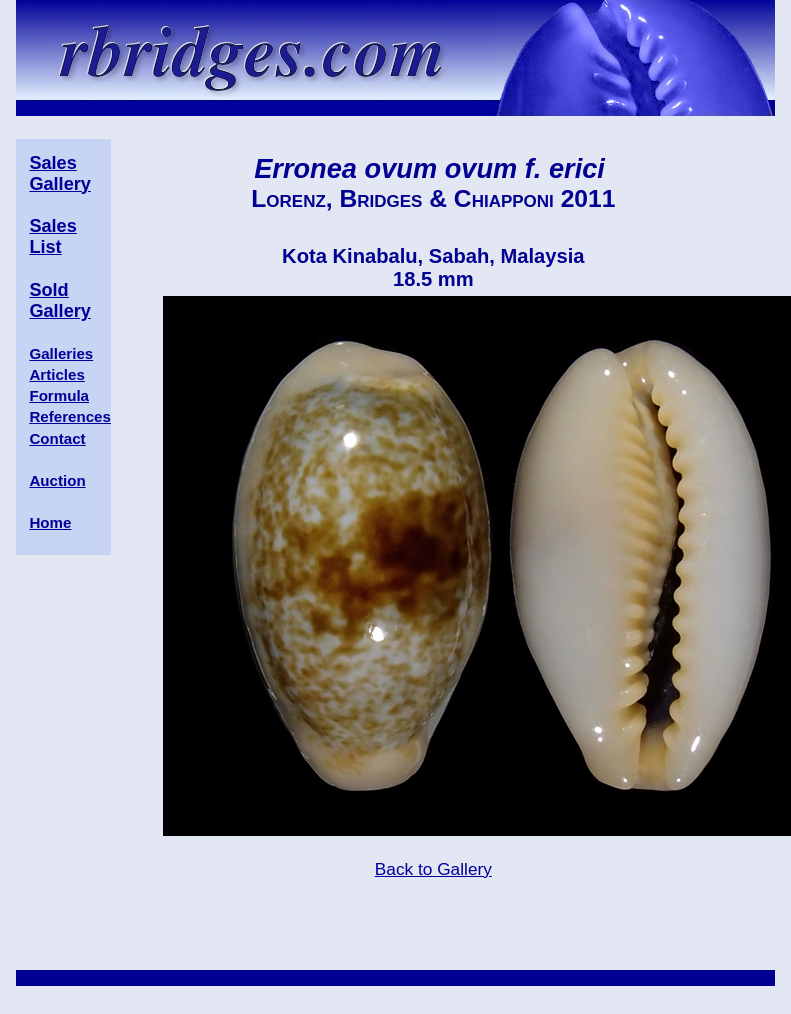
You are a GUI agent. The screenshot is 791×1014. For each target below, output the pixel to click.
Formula (59, 395)
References (69, 416)
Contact (57, 438)
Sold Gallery (59, 300)
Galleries (61, 353)
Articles (56, 374)
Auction (57, 480)
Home (50, 522)
